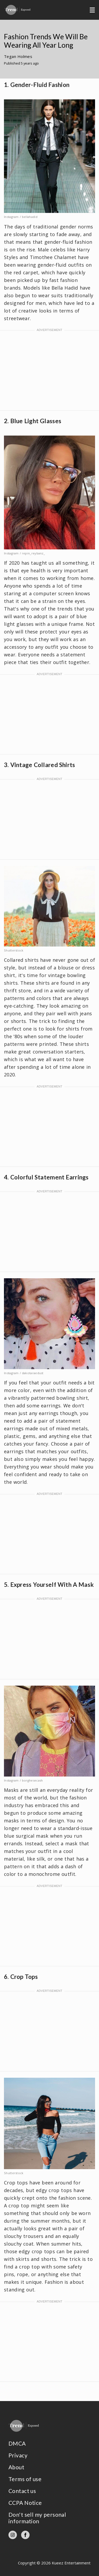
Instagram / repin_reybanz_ (24, 553)
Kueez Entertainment (71, 2562)
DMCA (17, 2443)
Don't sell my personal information (37, 2517)
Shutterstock (13, 950)
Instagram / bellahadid (20, 217)
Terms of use (24, 2479)
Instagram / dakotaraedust (24, 1373)
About (16, 2467)
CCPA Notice (25, 2502)
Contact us (22, 2490)
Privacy (17, 2455)
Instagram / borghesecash (23, 1780)
